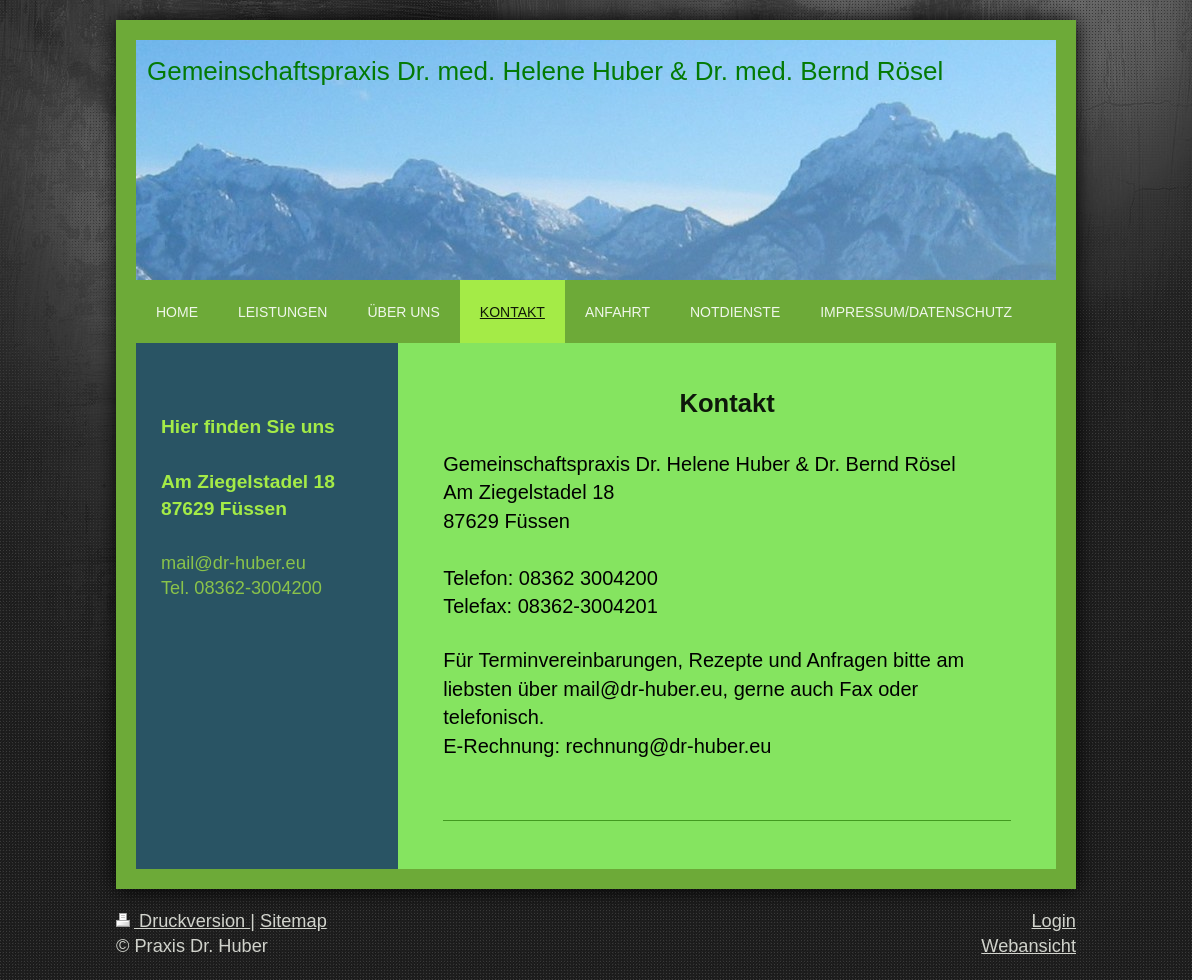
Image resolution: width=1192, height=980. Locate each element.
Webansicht (1028, 946)
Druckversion (183, 921)
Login (1053, 921)
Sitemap (293, 921)
